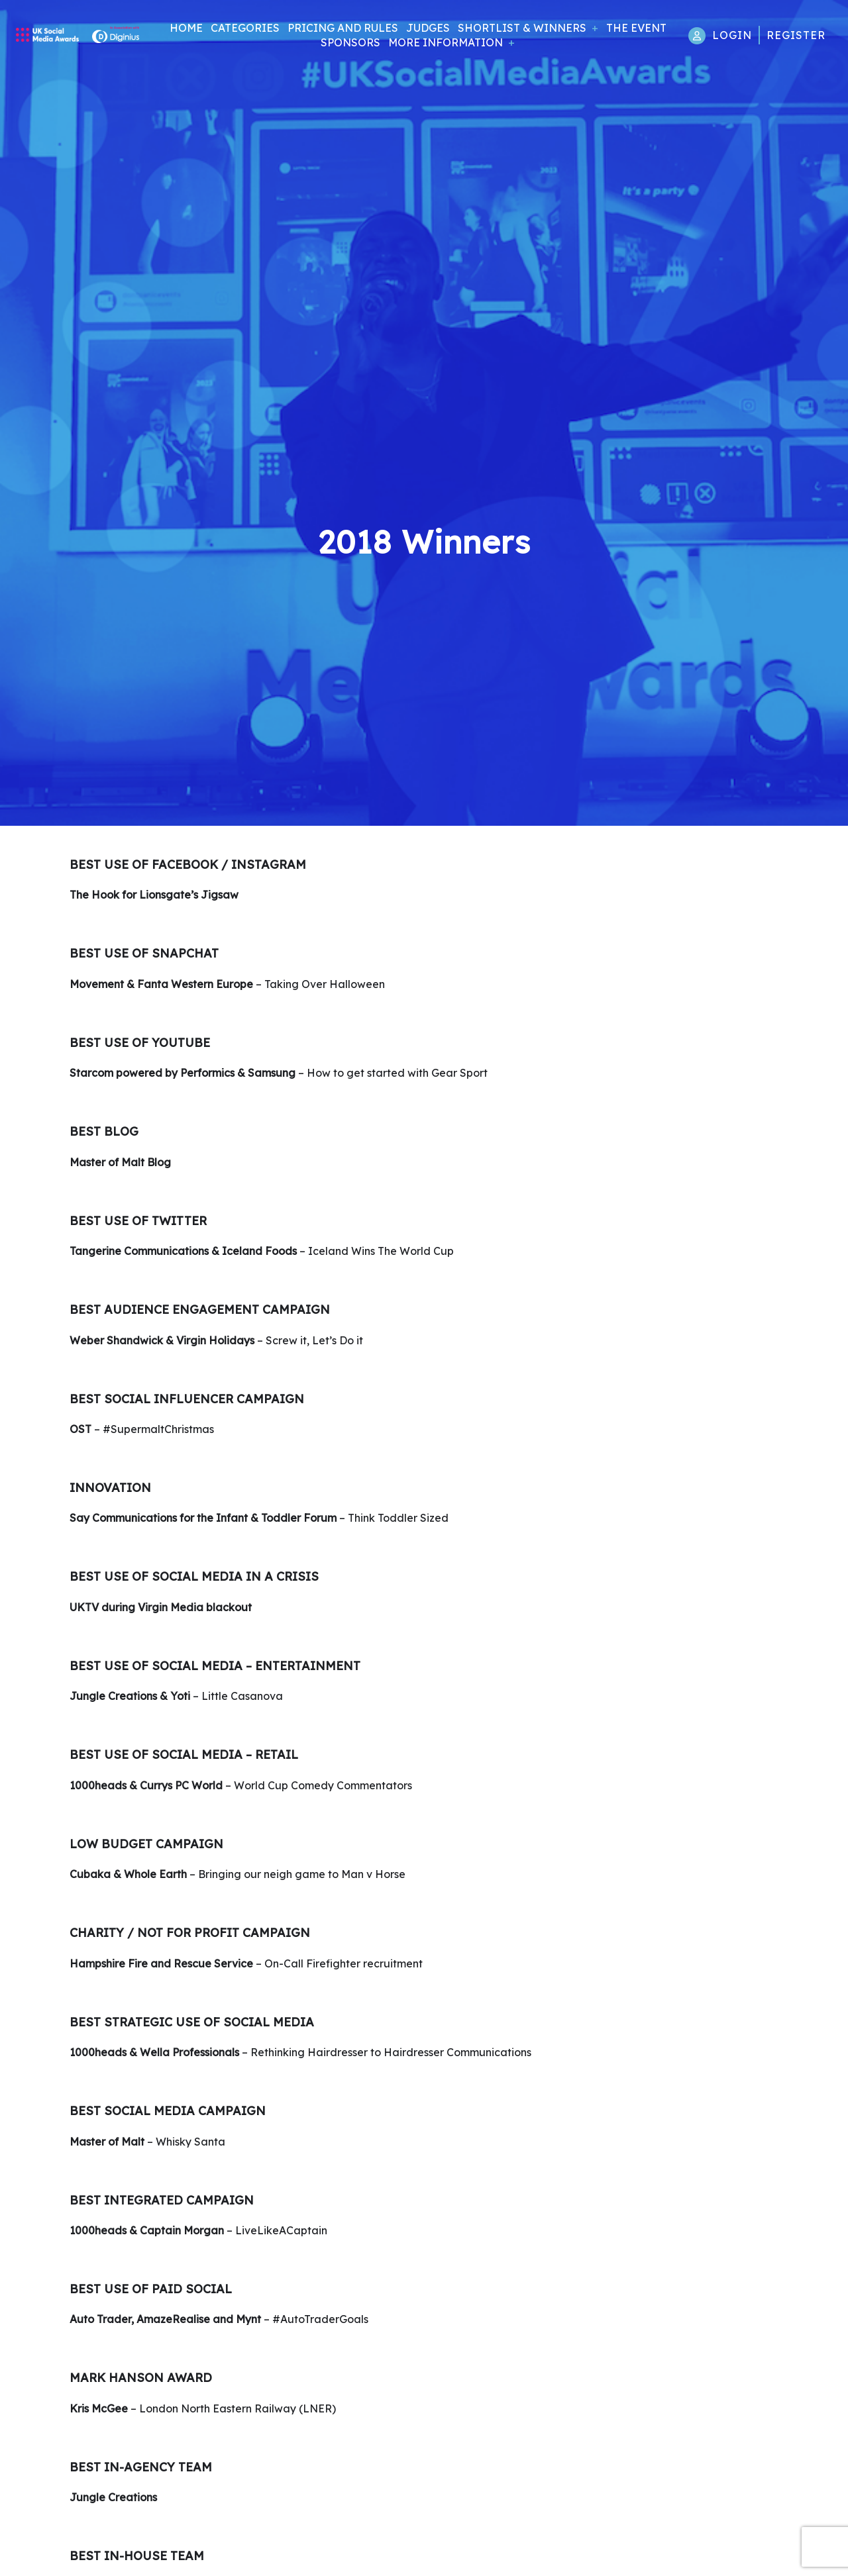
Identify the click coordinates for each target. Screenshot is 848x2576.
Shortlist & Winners (522, 28)
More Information (445, 42)
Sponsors (350, 42)
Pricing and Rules (343, 28)
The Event (636, 28)
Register (796, 35)
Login (732, 35)
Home (186, 28)
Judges (428, 28)
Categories (245, 28)
